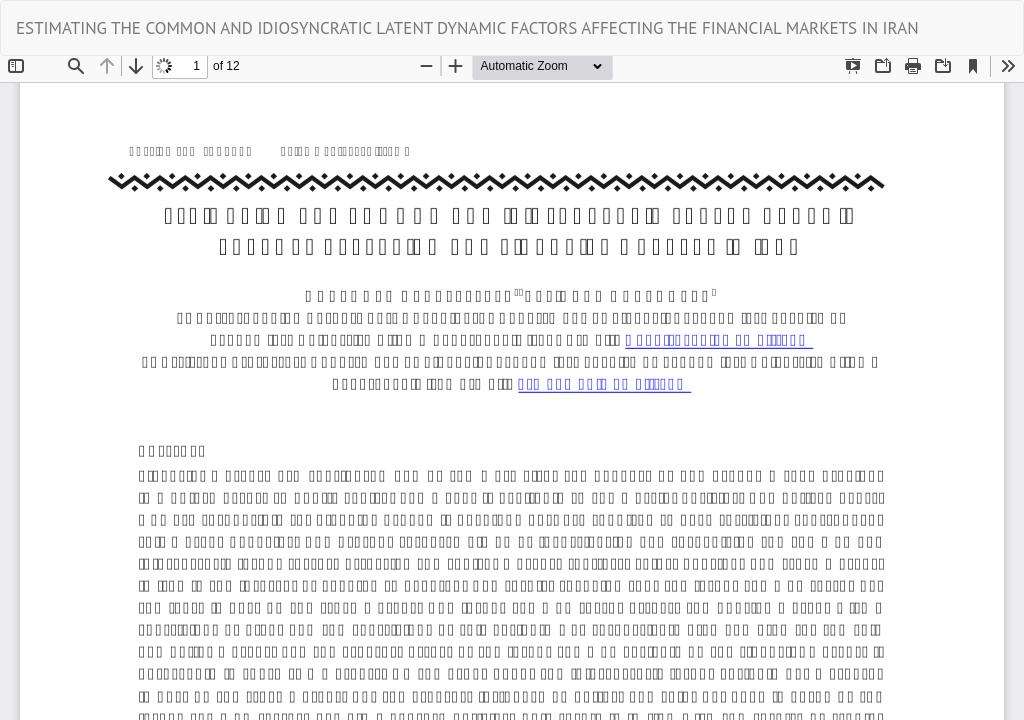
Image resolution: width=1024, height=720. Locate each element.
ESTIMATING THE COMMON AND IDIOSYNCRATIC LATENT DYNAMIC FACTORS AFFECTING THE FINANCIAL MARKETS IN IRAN (467, 28)
